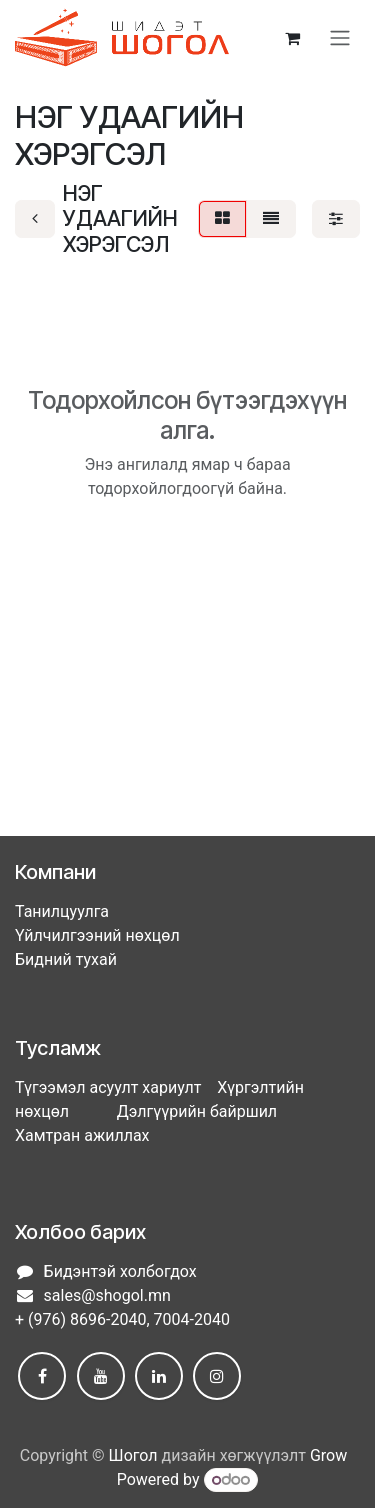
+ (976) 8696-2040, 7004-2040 (122, 1319)
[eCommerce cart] (292, 38)
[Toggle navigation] (340, 38)
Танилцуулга (62, 911)
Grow (328, 1455)
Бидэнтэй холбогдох (120, 1271)
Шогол (133, 1455)
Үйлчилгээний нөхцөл (97, 935)
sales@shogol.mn (107, 1295)
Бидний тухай (66, 959)
